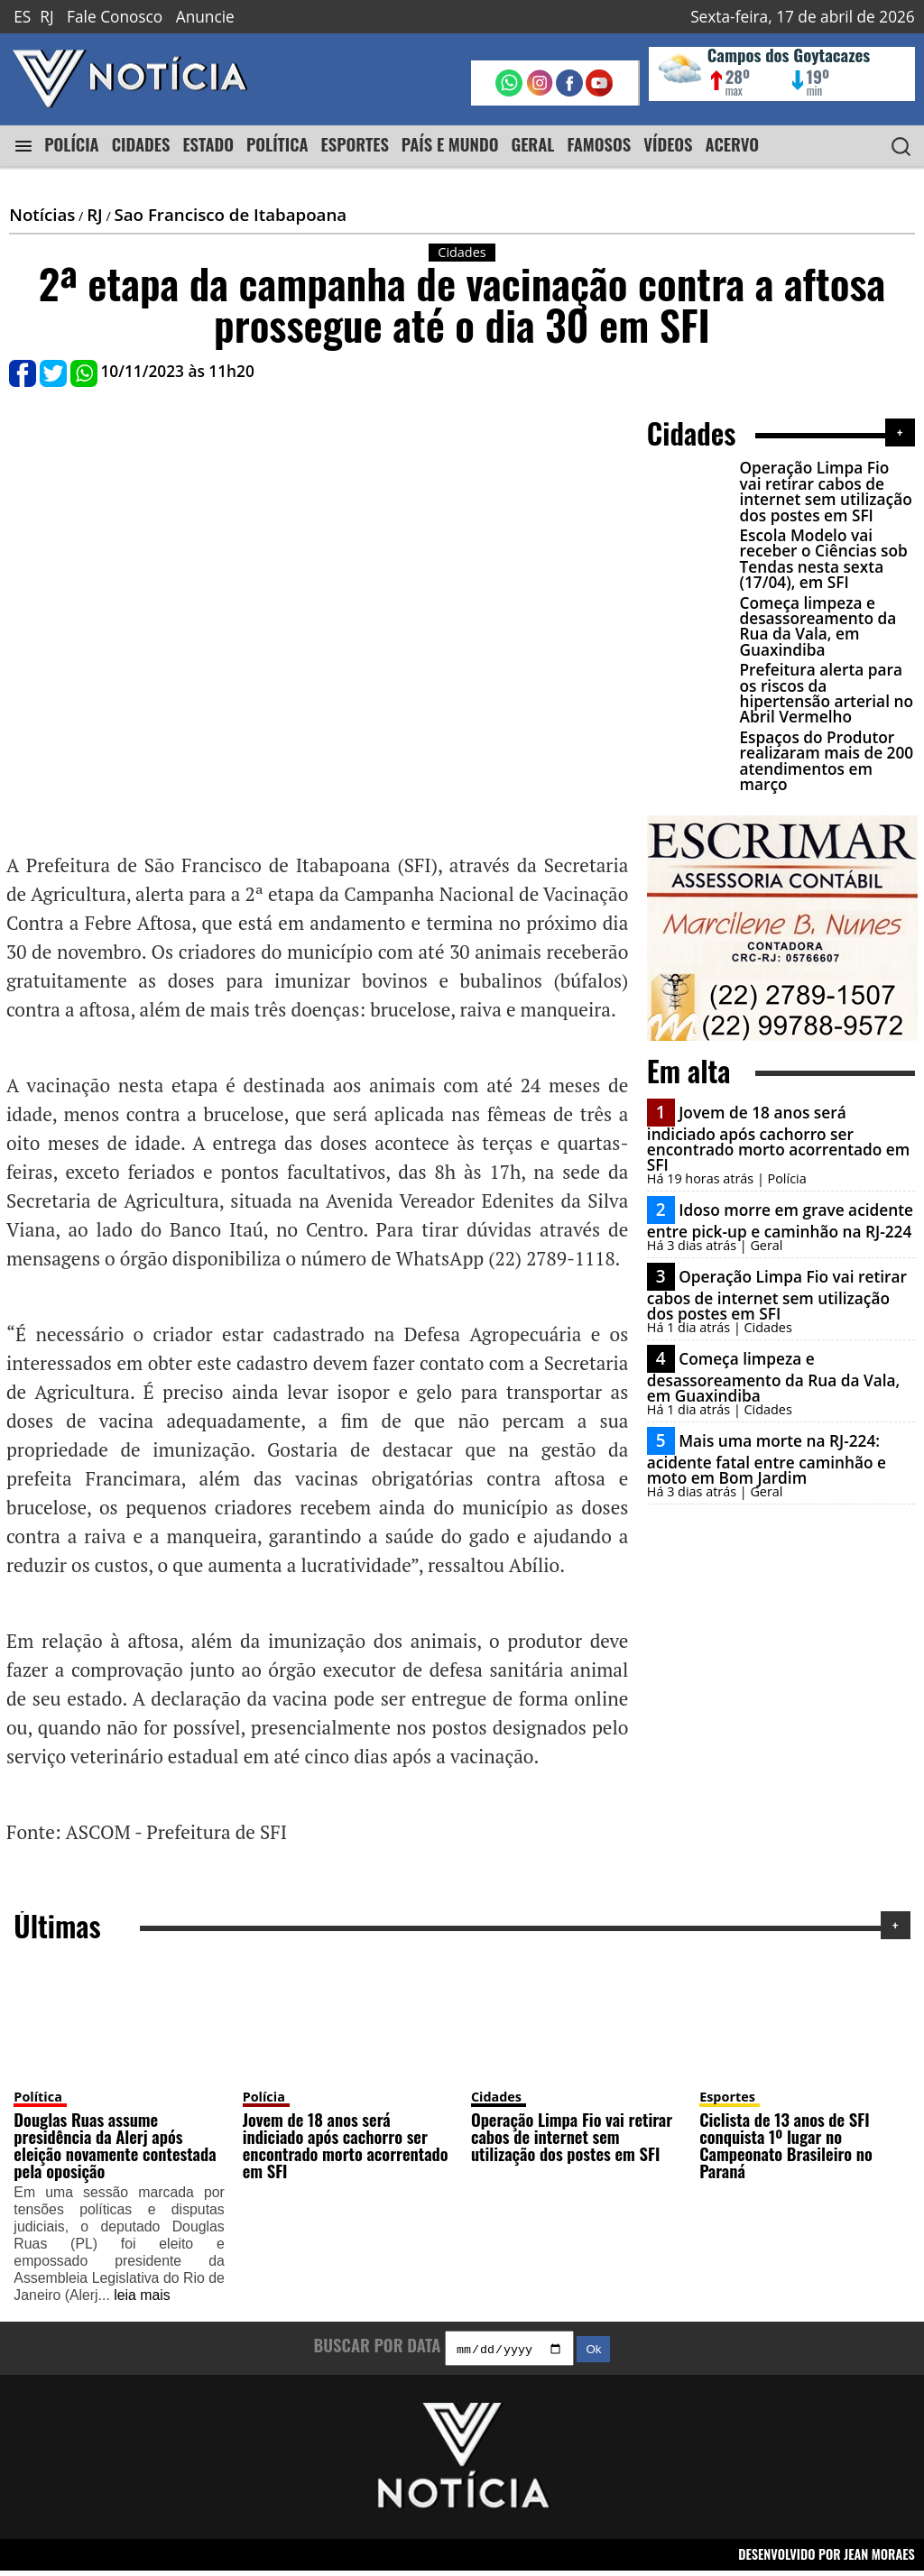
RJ (46, 16)
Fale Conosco (114, 16)
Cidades (496, 2100)
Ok (593, 2354)
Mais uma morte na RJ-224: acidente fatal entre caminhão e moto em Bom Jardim (766, 1459)
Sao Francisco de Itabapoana (230, 214)
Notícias (42, 214)
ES (22, 16)
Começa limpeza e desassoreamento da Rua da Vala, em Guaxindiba (815, 626)
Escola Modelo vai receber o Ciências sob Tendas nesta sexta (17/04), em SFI (821, 559)
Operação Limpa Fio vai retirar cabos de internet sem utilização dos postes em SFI (824, 491)
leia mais (142, 2298)
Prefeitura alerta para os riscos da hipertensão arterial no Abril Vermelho (823, 693)
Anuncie (205, 16)
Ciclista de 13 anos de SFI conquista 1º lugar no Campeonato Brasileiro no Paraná (786, 2148)
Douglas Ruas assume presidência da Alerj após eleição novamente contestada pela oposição (115, 2148)
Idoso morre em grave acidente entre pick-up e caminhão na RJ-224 (780, 1221)
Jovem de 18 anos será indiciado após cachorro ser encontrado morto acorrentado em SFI (778, 1139)
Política (37, 2100)
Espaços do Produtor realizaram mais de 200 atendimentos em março (824, 761)
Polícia (264, 2100)
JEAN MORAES (879, 2560)
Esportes (727, 2100)
